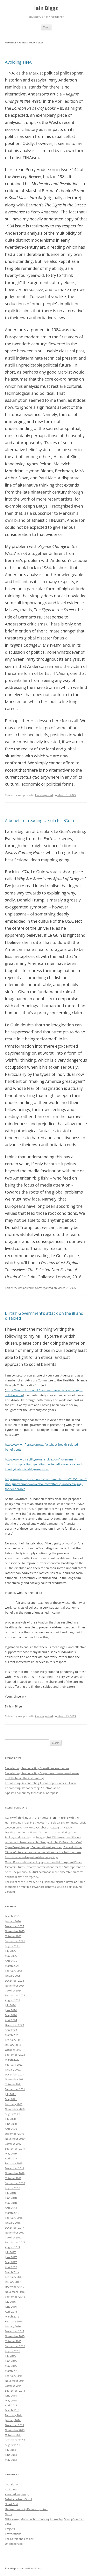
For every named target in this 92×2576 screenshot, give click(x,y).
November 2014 (14, 2381)
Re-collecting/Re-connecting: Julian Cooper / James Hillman (40, 1783)
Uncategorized (44, 795)
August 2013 (12, 2445)
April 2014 (11, 2405)
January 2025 (13, 1975)
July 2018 (10, 2193)
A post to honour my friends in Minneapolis (31, 1793)
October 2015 (13, 2341)
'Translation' (12, 2484)
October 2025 (13, 1936)
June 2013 (11, 2455)
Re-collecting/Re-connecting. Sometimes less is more (37, 1768)
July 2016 (10, 2301)
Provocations (13, 2534)
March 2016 (12, 2316)
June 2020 (11, 2124)
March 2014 (12, 2410)
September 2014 (15, 2390)
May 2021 (11, 2099)
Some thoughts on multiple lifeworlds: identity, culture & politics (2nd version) (45, 1887)
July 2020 (10, 2119)
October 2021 (13, 2084)
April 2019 (11, 2158)
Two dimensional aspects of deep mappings (31, 1857)
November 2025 (14, 1931)
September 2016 (15, 2297)
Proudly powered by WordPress (23, 2568)
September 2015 (15, 2346)
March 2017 (12, 2272)
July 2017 (10, 2252)
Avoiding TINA (18, 62)
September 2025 (15, 1941)
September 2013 (15, 2440)
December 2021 (14, 2074)
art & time (11, 2489)
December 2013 (14, 2425)
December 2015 (14, 2331)
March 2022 (12, 2059)
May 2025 (11, 1956)
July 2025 (10, 1951)
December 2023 (14, 2025)
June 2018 (11, 2198)
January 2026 (13, 1921)
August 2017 (12, 2247)
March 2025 (12, 1966)
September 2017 (15, 2242)
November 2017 (14, 2232)
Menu (46, 27)
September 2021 (15, 2089)
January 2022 (13, 2069)
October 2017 (13, 2237)
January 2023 (13, 2045)
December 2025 (14, 1926)
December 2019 (14, 2134)
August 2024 (12, 2000)
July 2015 (10, 2356)
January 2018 (13, 2222)
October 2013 (13, 2435)
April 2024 (11, 2020)
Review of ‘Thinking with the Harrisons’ (28, 1817)
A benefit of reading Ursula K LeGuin (39, 820)
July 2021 (10, 2094)
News (8, 2514)
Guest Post (11, 2504)
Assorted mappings (17, 2494)
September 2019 (15, 2148)
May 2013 (11, 2460)
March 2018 (12, 2213)
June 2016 (11, 2306)
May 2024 (11, 2015)
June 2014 (11, 2395)
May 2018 (11, 2203)
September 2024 (15, 1995)
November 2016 (14, 2292)
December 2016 (14, 2287)
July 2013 (10, 2450)
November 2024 (14, 1985)
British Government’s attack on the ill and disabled (44, 1315)
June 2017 (11, 2257)
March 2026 (12, 1916)
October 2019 (13, 2143)
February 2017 (13, 2277)
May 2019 (11, 2153)
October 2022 (13, 2050)
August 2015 (12, 2351)
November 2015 (14, 2336)
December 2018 (14, 2168)
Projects (10, 2529)
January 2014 (13, 2420)
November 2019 (14, 2138)
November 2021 (14, 2079)
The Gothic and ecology (19, 2539)
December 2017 (14, 2227)
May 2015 (11, 2366)
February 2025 (13, 1971)
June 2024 (11, 2010)
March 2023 (12, 2035)
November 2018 (14, 2173)
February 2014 (13, 2415)
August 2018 (12, 2188)
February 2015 (13, 2376)
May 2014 (11, 2400)
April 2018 (11, 2208)
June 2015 (11, 2361)
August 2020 (12, 2114)
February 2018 (13, 2218)
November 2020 (14, 2109)
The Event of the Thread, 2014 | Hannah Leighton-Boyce (39, 1882)
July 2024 (10, 2005)
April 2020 (11, 2129)
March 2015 (12, 2371)
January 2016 (13, 2326)
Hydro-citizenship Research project (26, 2509)
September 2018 (15, 2183)
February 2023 (13, 2040)
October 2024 (13, 1990)
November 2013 (14, 2430)
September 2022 (15, 2055)
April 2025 (11, 1961)
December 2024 (14, 1980)
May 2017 (11, 2262)
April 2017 (11, 2267)
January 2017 (13, 2282)
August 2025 (12, 1946)
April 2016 (11, 2311)
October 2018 (13, 2178)
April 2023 (11, 2030)
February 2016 (13, 2321)
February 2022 (13, 2064)
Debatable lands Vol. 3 (18, 2499)
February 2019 (13, 2163)
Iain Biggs (46, 8)
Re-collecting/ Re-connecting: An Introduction (32, 1788)
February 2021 (13, 2104)
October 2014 (13, 2385)
